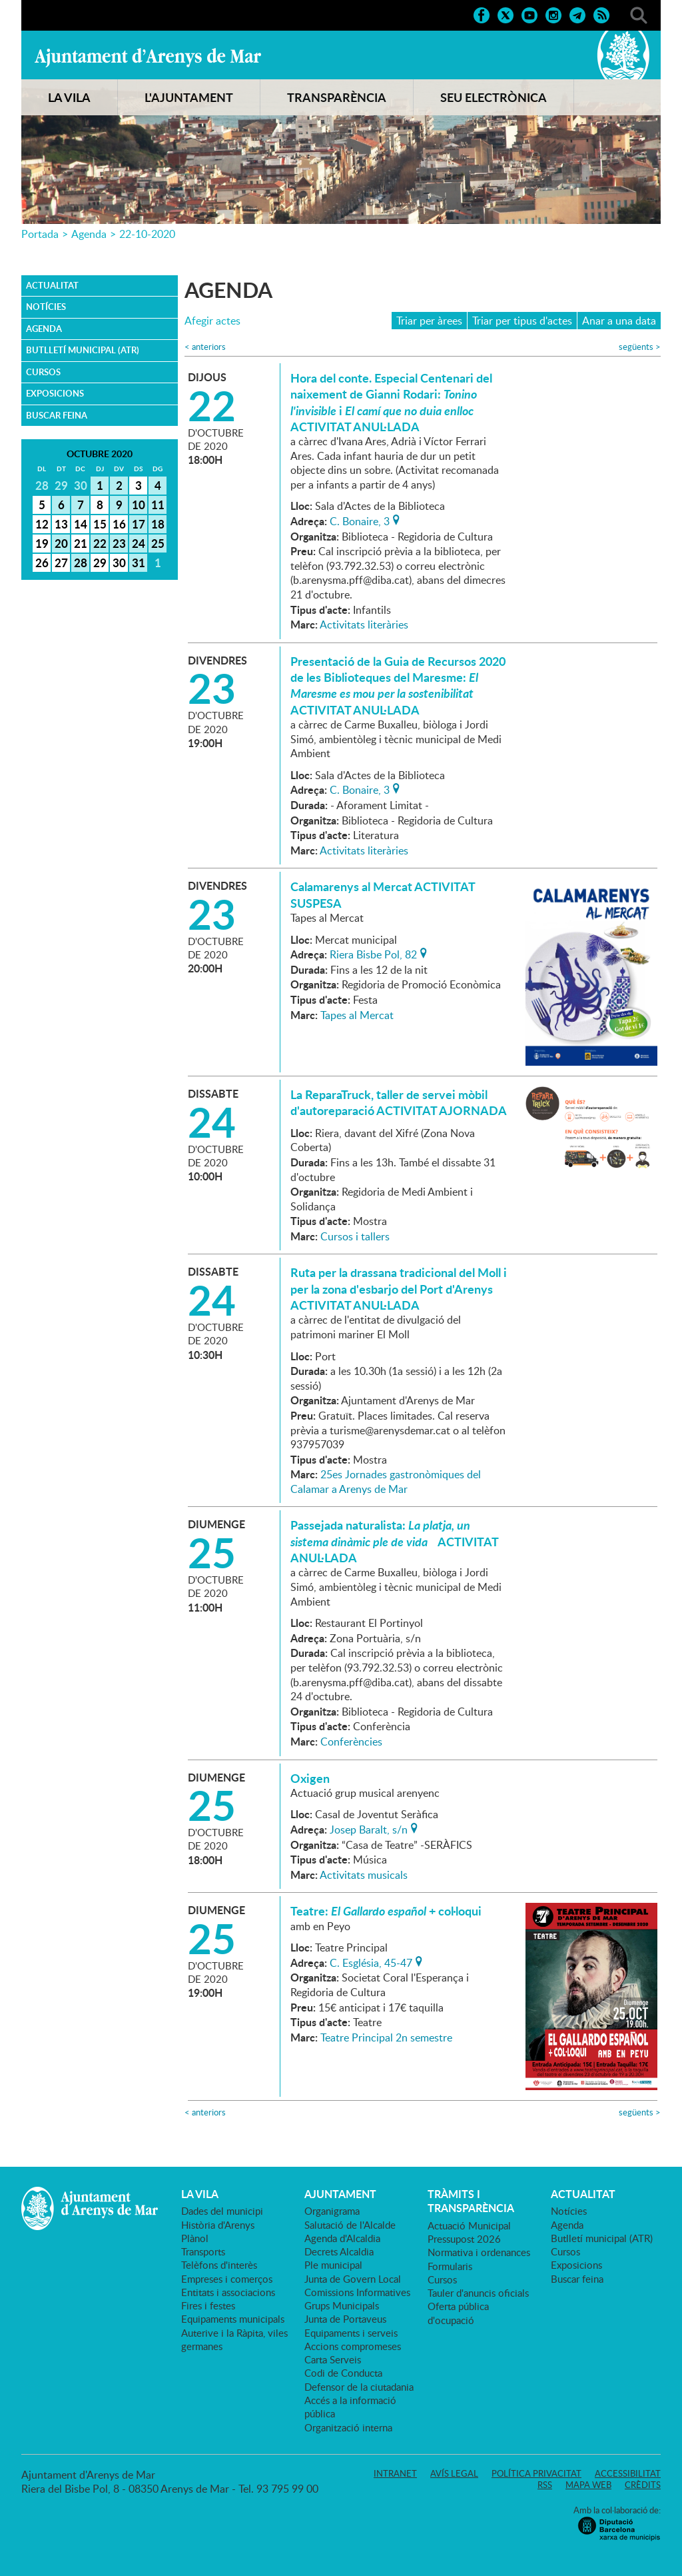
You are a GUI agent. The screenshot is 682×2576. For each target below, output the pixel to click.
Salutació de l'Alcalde (350, 2224)
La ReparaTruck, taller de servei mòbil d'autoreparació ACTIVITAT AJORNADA (398, 1102)
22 (100, 543)
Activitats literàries (364, 624)
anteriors (205, 347)
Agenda (89, 234)
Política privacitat (536, 2473)
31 (138, 563)
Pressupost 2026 (464, 2238)
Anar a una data (619, 320)
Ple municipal (333, 2264)
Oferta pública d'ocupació (458, 2312)
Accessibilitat (628, 2473)
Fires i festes (208, 2305)
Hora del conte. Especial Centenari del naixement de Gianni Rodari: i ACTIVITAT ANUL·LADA (391, 402)
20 (61, 543)
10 (138, 505)
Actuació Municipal (469, 2225)
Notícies (46, 307)
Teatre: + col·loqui (386, 1911)
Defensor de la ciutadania (359, 2386)
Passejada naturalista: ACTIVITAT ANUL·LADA (394, 1541)
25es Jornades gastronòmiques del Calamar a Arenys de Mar (385, 1481)
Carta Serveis (332, 2359)
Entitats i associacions (228, 2292)
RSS (544, 2485)
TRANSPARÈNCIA (336, 97)
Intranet (395, 2473)
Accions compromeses (352, 2346)
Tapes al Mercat (357, 1015)
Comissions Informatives (357, 2292)
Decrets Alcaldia (339, 2251)
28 (80, 563)
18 (158, 524)
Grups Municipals (341, 2305)
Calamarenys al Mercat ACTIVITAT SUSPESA (382, 894)
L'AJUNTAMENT (189, 97)
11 (158, 505)
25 (158, 543)
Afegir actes (212, 321)
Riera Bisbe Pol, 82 (373, 953)
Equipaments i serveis (351, 2332)
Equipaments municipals (232, 2318)
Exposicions (55, 393)
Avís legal (454, 2473)
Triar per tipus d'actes (522, 320)
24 (138, 543)
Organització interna (348, 2427)
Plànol (194, 2238)
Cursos (43, 372)
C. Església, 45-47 (371, 1961)
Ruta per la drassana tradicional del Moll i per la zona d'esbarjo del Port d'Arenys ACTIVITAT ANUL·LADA (398, 1289)
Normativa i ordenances (479, 2252)
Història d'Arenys (217, 2224)
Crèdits (643, 2485)
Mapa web (588, 2485)
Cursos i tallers (355, 1236)
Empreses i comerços (226, 2278)
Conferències (351, 1741)
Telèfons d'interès (219, 2264)
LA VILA (69, 97)
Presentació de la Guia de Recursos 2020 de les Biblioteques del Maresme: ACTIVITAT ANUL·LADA (398, 685)
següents (640, 347)
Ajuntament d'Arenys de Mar (148, 57)
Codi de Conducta (343, 2372)
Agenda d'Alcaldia (342, 2238)
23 (119, 543)
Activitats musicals (364, 1875)
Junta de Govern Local (352, 2278)
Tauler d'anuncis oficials (478, 2292)
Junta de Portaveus (345, 2318)
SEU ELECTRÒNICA (493, 97)
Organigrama (332, 2210)
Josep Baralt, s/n (369, 1828)
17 (138, 524)
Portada (40, 234)
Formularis (450, 2266)
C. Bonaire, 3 (360, 520)
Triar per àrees (429, 320)
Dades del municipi (222, 2210)
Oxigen (310, 1778)
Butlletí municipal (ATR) (82, 350)
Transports (203, 2251)
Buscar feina (56, 415)
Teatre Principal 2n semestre (386, 2037)
